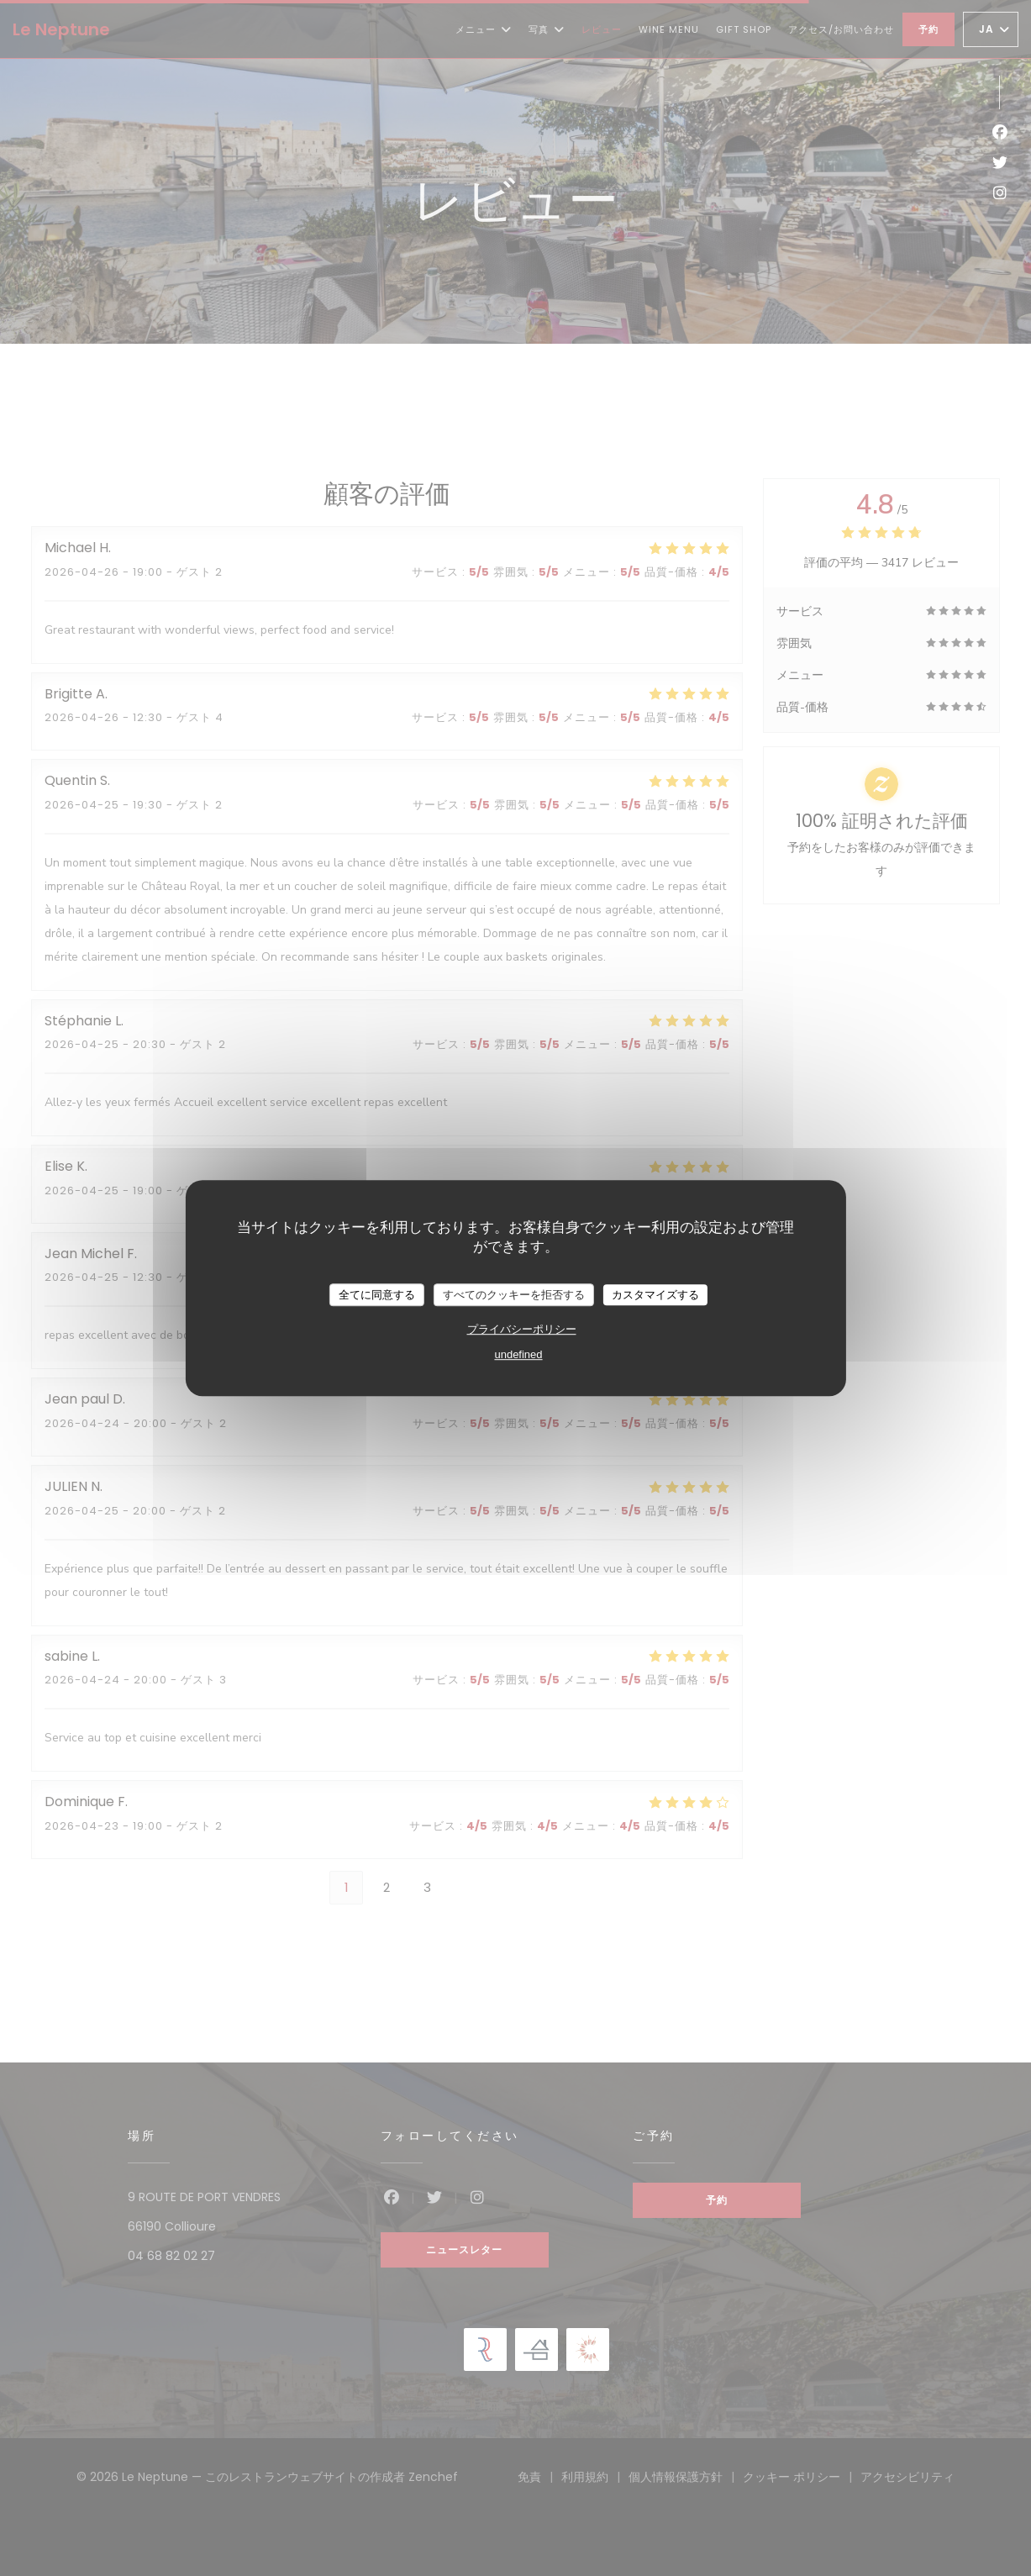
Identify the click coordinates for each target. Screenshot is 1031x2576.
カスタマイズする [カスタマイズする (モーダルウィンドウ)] (655, 1294)
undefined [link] (518, 1354)
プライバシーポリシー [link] (521, 1329)
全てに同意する (377, 1294)
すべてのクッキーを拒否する (514, 1294)
